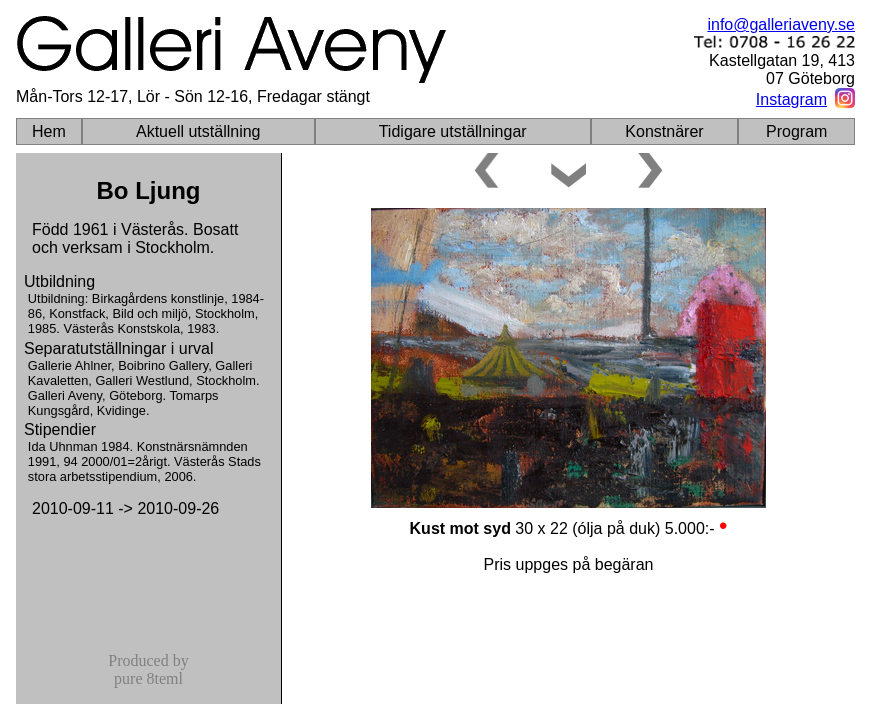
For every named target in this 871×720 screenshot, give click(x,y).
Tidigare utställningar (453, 131)
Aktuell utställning (198, 131)
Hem (49, 131)
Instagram (791, 99)
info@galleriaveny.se (781, 24)
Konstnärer (664, 131)
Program (796, 131)
